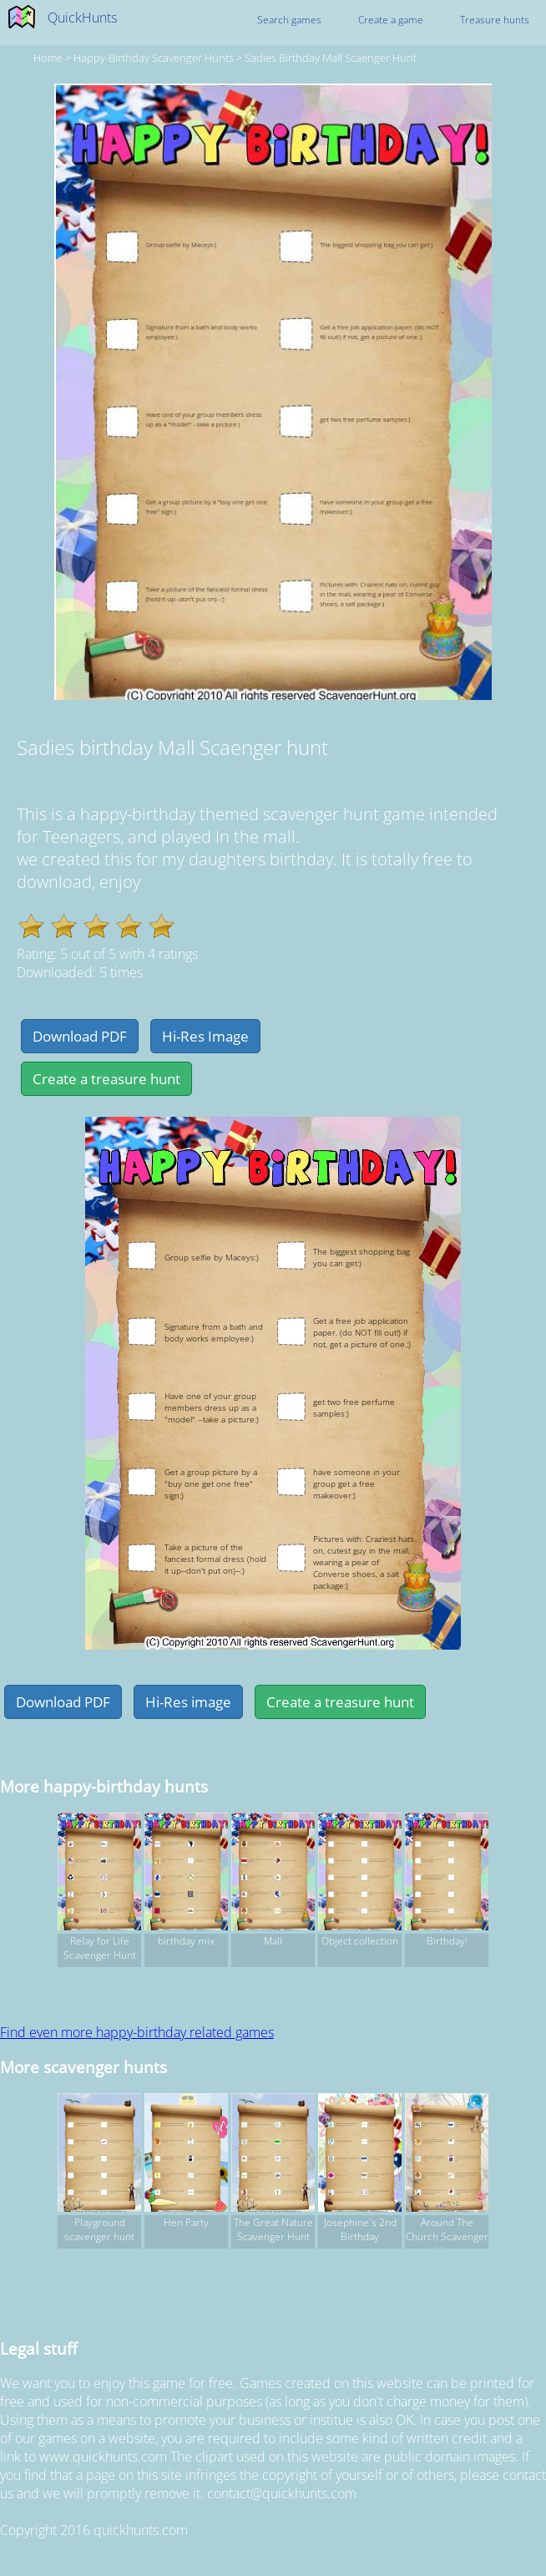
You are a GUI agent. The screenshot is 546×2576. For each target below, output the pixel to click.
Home (48, 57)
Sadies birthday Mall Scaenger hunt (331, 57)
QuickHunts (82, 17)
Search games (289, 20)
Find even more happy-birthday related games (137, 2032)
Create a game (390, 20)
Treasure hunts (494, 20)
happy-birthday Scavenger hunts (153, 57)
